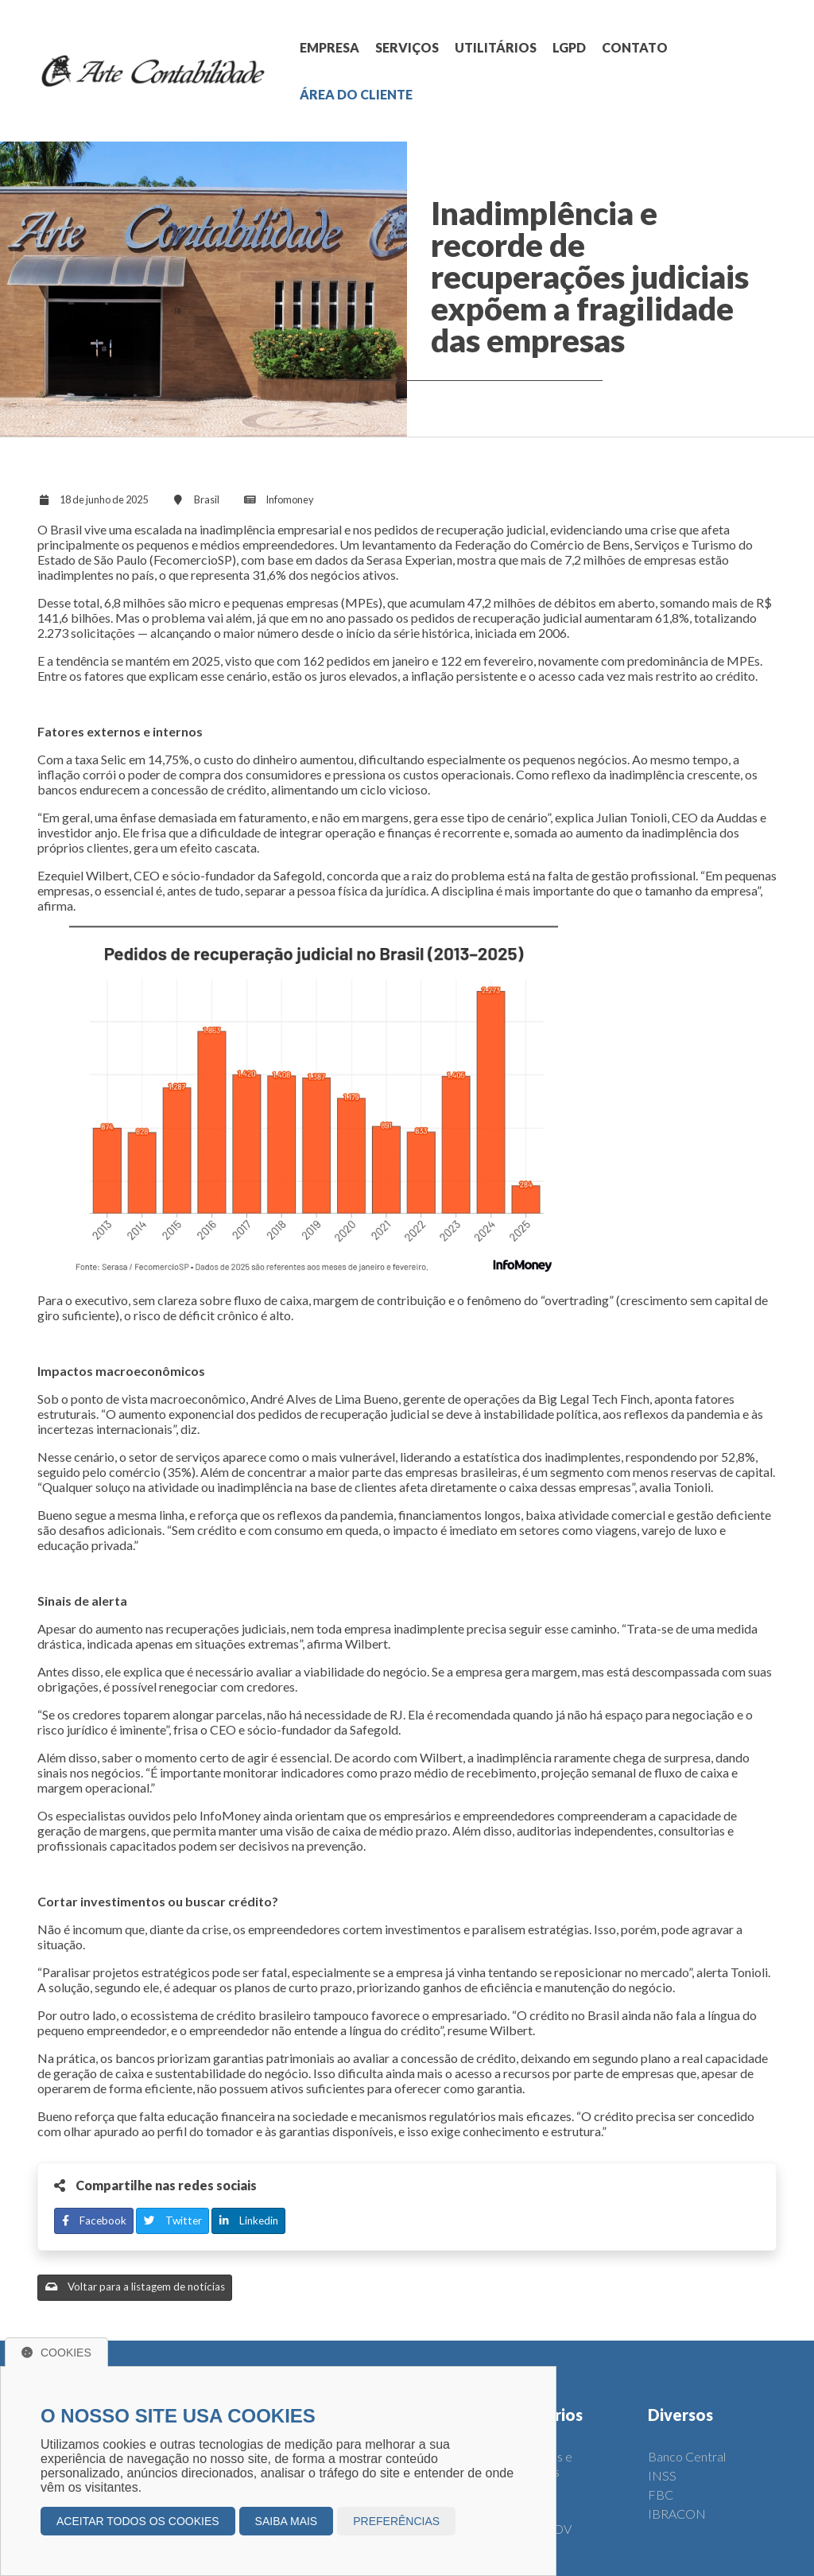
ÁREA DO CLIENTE (356, 94)
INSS (662, 2475)
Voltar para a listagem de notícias (135, 2286)
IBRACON (677, 2513)
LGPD (569, 47)
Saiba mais (286, 2521)
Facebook (94, 2220)
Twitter (173, 2220)
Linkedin (248, 2220)
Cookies (56, 2352)
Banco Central (687, 2456)
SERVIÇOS (407, 47)
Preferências (396, 2521)
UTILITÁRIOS (496, 47)
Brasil (206, 499)
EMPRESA (329, 47)
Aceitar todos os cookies (137, 2521)
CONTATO (635, 47)
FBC (660, 2494)
